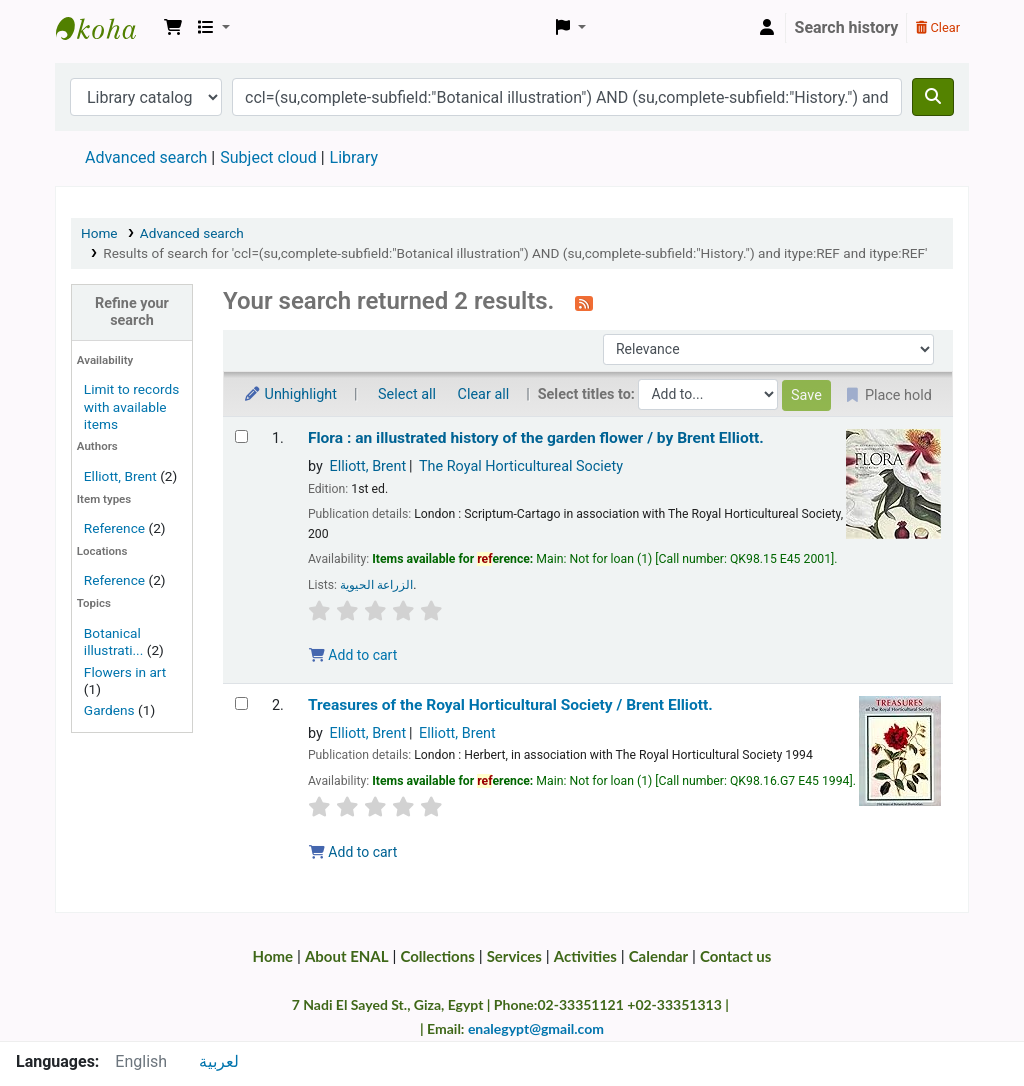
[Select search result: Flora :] (241, 436)
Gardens (109, 710)
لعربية (219, 1061)
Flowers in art (125, 672)
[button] (173, 28)
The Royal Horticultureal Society (521, 466)
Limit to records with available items (131, 406)
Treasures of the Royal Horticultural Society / (510, 705)
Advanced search (146, 157)
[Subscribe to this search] (584, 303)
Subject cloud (268, 157)
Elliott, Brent (120, 476)
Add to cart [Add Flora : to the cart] (353, 655)
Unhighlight (290, 394)
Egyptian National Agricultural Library (106, 28)
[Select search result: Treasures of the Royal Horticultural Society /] (241, 703)
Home (99, 233)
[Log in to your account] (767, 28)
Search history (847, 27)
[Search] (933, 97)
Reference (114, 528)
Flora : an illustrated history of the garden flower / (536, 438)
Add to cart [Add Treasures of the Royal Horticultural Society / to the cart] (353, 852)
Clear (938, 27)
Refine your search (132, 312)
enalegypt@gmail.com (536, 1028)
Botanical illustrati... (113, 641)
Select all (407, 394)
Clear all (484, 394)
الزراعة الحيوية (376, 585)
